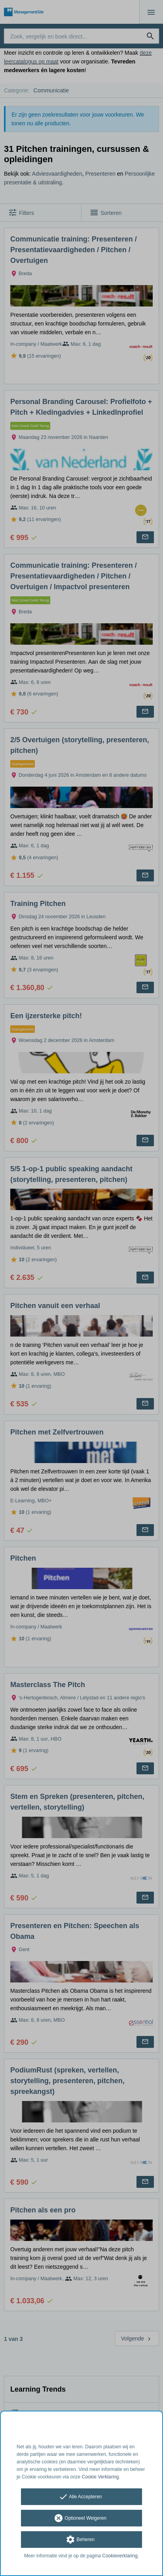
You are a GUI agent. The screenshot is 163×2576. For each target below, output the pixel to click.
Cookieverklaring (119, 2556)
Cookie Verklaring (100, 2477)
